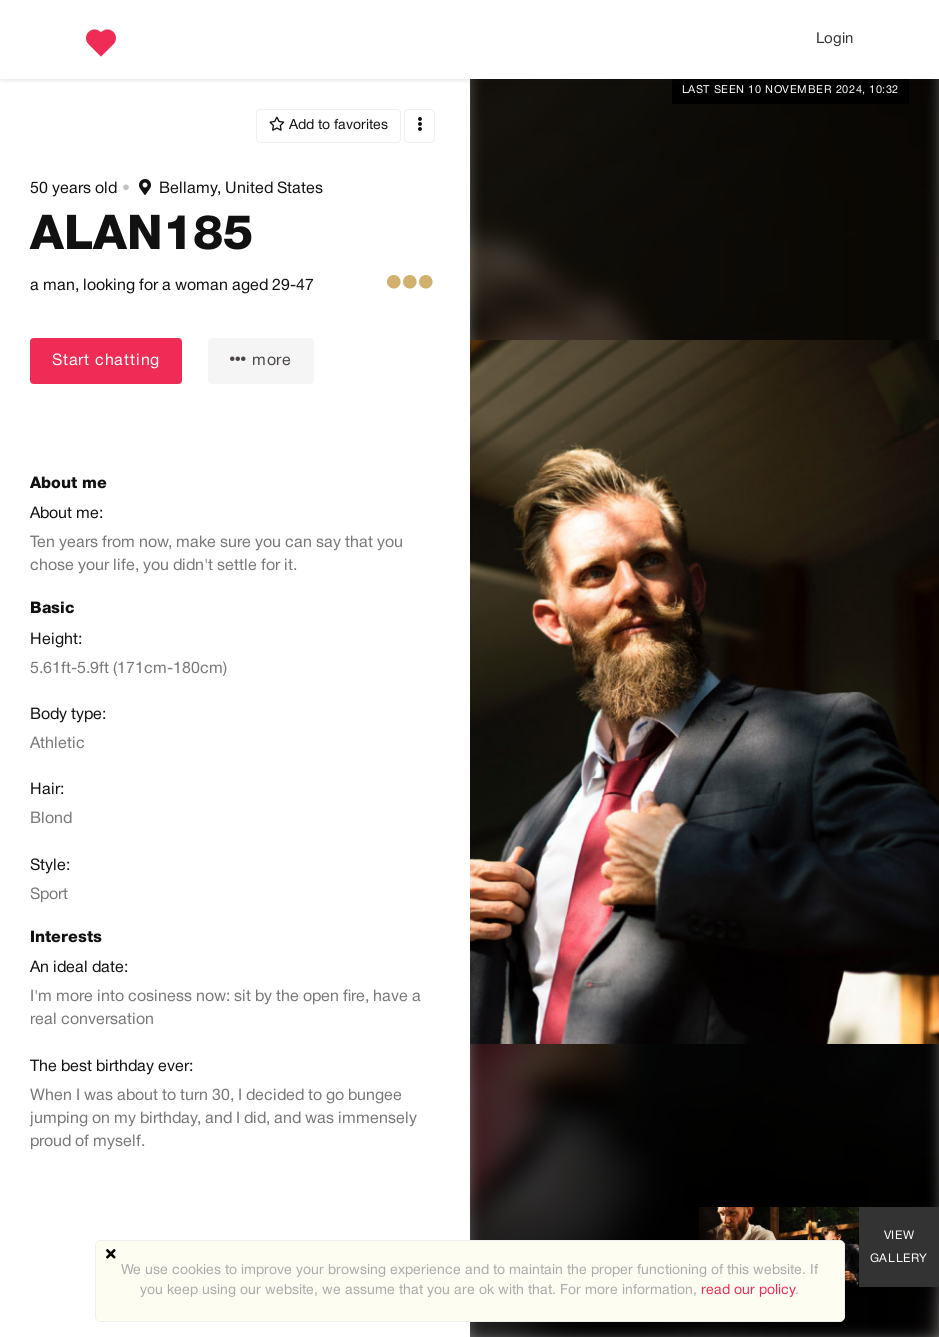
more (261, 359)
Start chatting (106, 361)
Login (834, 39)
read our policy (748, 1290)
